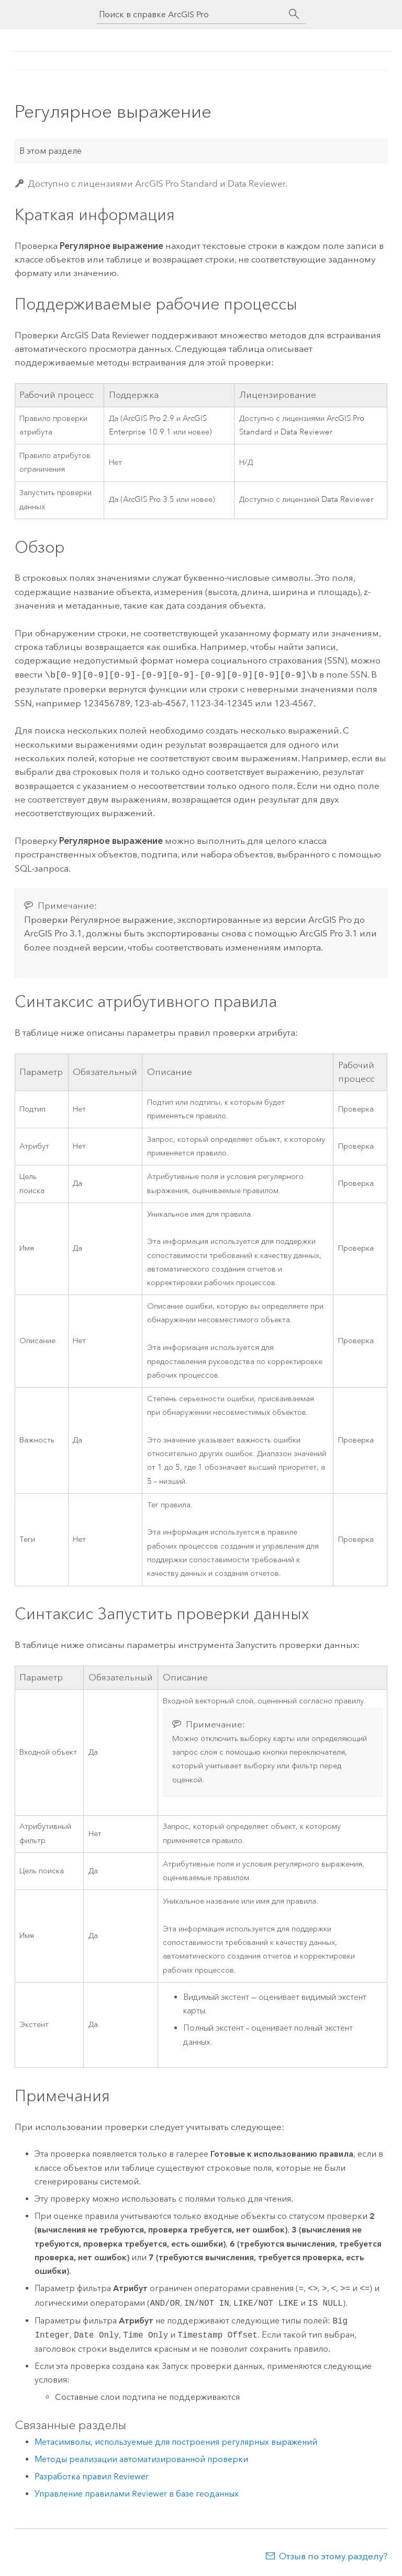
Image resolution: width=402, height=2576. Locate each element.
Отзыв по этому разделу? (333, 2555)
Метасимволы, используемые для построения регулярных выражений (176, 2441)
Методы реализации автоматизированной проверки (141, 2458)
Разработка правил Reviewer (92, 2475)
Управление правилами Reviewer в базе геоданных (137, 2493)
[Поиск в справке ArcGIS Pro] (190, 14)
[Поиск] (294, 14)
